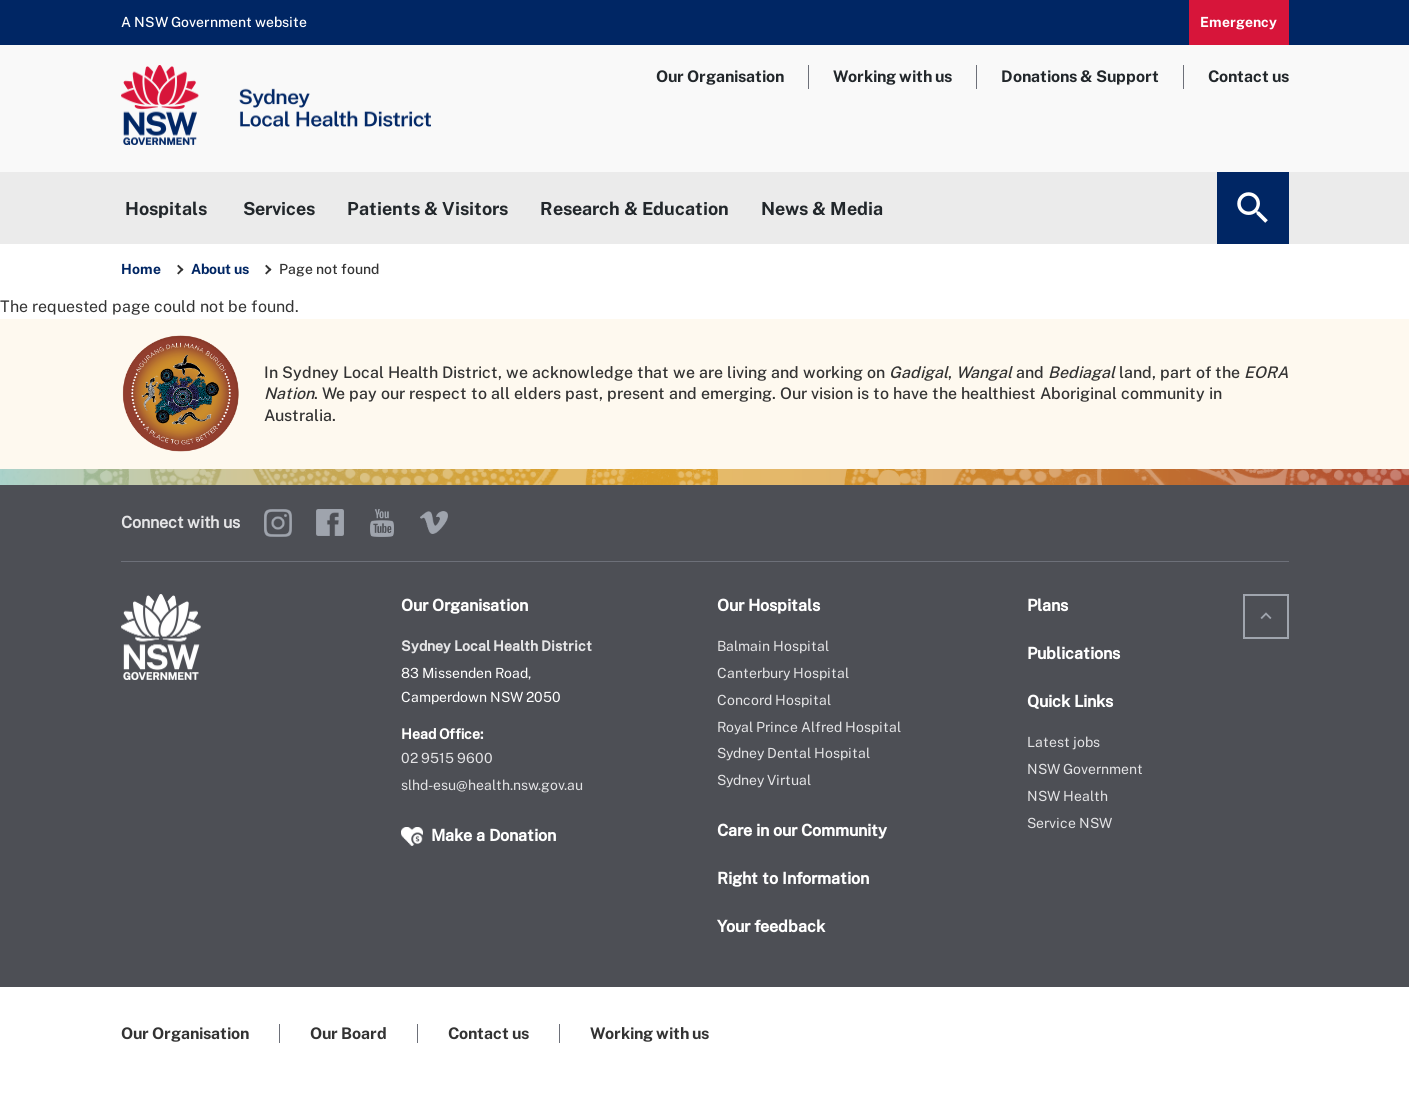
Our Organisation (720, 76)
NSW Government (1085, 769)
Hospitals (166, 208)
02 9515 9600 (447, 758)
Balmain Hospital (773, 646)
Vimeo (434, 523)
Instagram (278, 523)
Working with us (892, 76)
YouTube (382, 523)
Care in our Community (802, 830)
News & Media (822, 208)
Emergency (1238, 22)
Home (141, 269)
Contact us (1248, 76)
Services (279, 208)
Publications (1073, 653)
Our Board (348, 1033)
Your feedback (771, 926)
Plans (1047, 605)
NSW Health (1067, 796)
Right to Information (793, 878)
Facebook (330, 523)
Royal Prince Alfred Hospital (809, 727)
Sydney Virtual (764, 780)
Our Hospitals (768, 605)
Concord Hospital (774, 700)
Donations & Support (1080, 76)
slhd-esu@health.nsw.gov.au (492, 785)
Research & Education (634, 208)
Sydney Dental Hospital (793, 753)
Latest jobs (1063, 742)
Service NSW (1069, 823)
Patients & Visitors (427, 208)
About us (221, 269)
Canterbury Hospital (783, 673)
